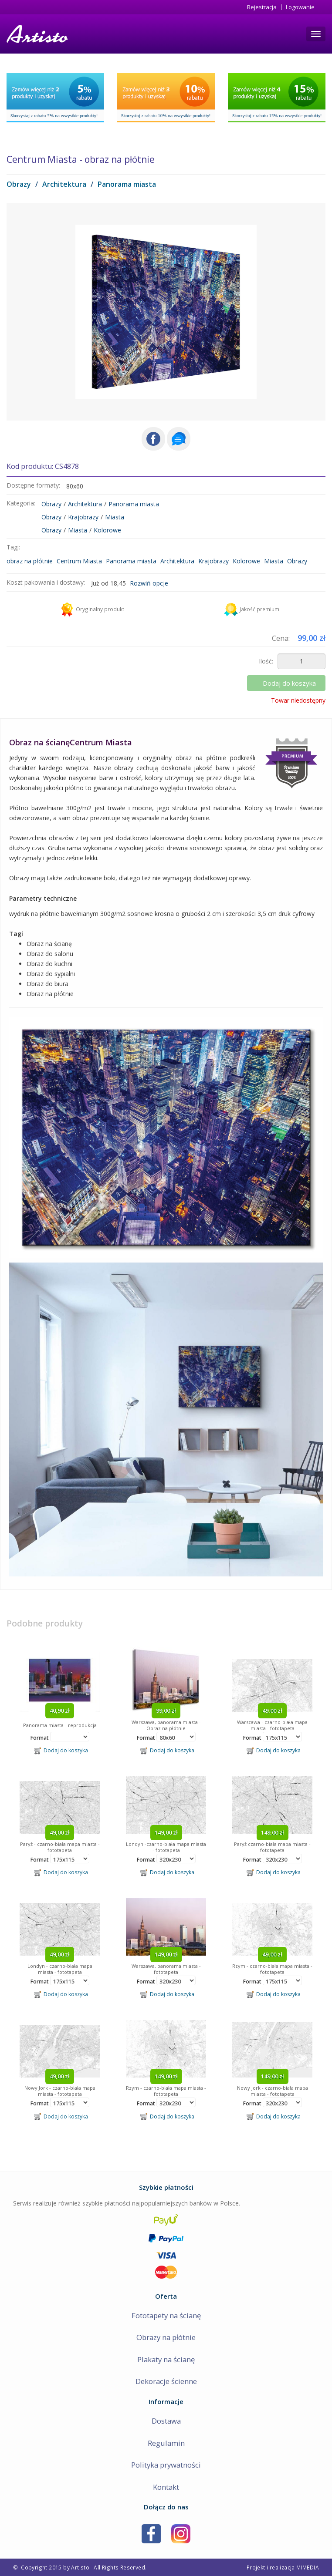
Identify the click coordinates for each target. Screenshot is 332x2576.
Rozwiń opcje (149, 583)
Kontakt (166, 2487)
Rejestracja (262, 7)
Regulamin (166, 2443)
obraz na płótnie (30, 561)
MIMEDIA (307, 2567)
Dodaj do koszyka (289, 683)
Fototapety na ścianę (166, 2315)
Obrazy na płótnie (166, 2337)
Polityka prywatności (166, 2465)
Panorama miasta (127, 184)
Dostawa (166, 2421)
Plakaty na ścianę (166, 2359)
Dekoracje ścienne (166, 2381)
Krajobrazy (83, 517)
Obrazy (19, 184)
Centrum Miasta (79, 561)
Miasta (114, 517)
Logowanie (300, 7)
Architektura (64, 184)
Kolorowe (107, 530)
